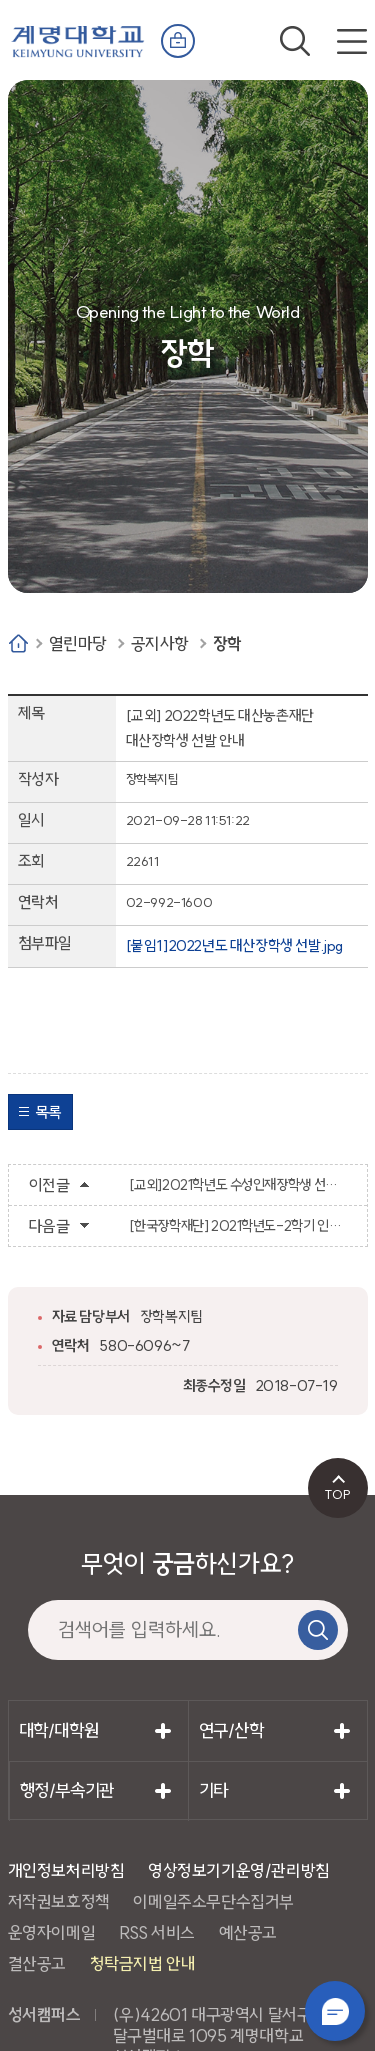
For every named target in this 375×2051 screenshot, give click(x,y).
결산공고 (37, 1963)
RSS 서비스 (157, 1932)
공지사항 (160, 643)
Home (18, 643)
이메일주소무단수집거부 (213, 1901)
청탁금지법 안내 (143, 1963)
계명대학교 (78, 37)
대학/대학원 (59, 1730)
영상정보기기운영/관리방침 (239, 1870)
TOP (337, 1494)
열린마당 (78, 643)
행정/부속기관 (67, 1790)
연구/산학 (231, 1730)
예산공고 (248, 1932)
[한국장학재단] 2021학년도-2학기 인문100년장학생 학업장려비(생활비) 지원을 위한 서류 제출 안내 (238, 1226)
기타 (213, 1790)
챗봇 (335, 2011)
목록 (48, 1112)
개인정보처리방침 (66, 1870)
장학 (227, 643)
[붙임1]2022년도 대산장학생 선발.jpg (234, 945)
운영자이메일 (52, 1932)
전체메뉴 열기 (352, 41)
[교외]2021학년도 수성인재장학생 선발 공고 (238, 1185)
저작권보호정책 (59, 1901)
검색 (295, 41)
